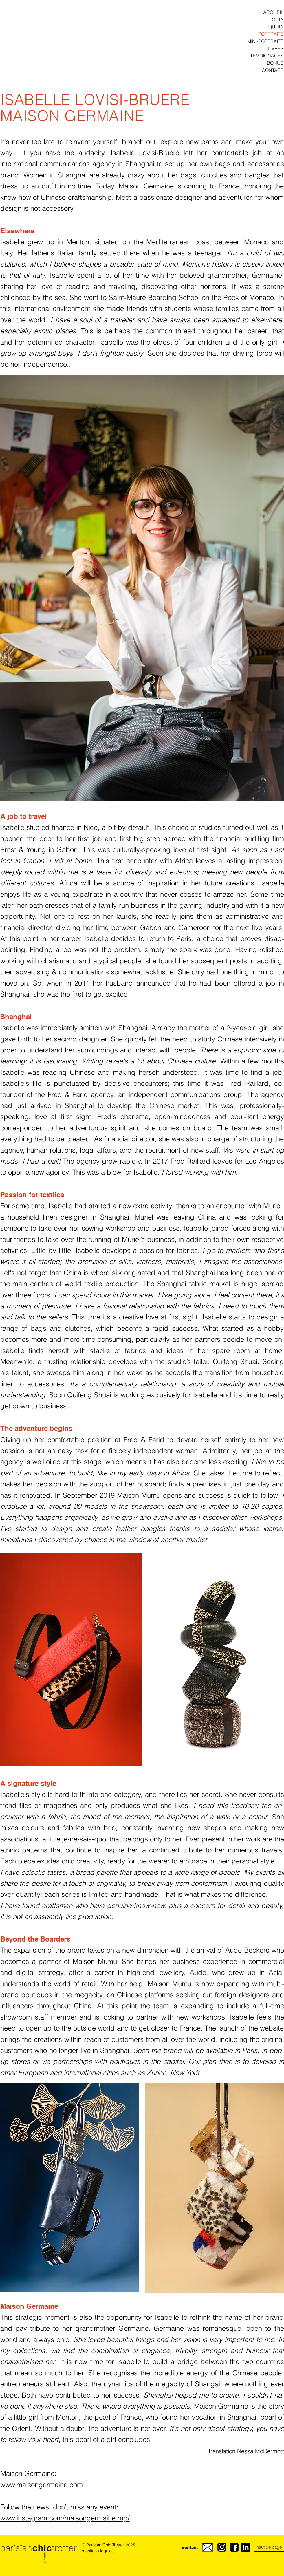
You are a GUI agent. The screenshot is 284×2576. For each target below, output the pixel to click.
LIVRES (275, 48)
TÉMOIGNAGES (266, 55)
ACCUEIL (273, 12)
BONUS (275, 63)
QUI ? (277, 19)
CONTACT (272, 70)
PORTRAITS (270, 34)
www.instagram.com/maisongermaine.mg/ (65, 2518)
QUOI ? (275, 27)
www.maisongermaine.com (41, 2484)
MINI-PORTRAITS (265, 41)
